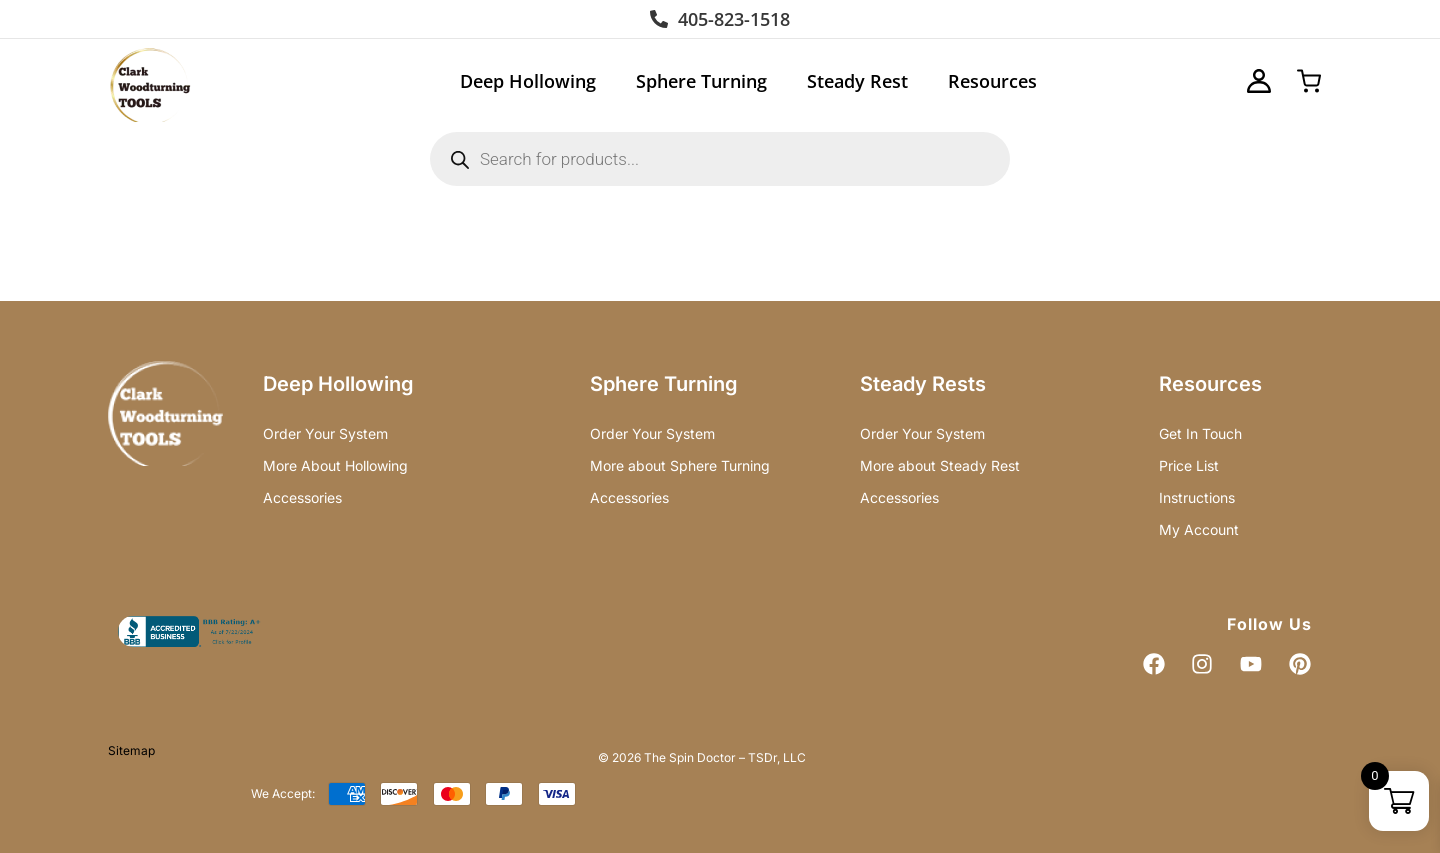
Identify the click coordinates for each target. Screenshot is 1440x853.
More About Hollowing (335, 465)
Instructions (1197, 497)
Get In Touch (1200, 433)
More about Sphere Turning (680, 465)
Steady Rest (857, 81)
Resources (992, 81)
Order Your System (325, 433)
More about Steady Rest (940, 465)
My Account (1199, 529)
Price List (1189, 465)
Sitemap (131, 750)
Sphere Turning (701, 81)
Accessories (302, 497)
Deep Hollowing (528, 81)
